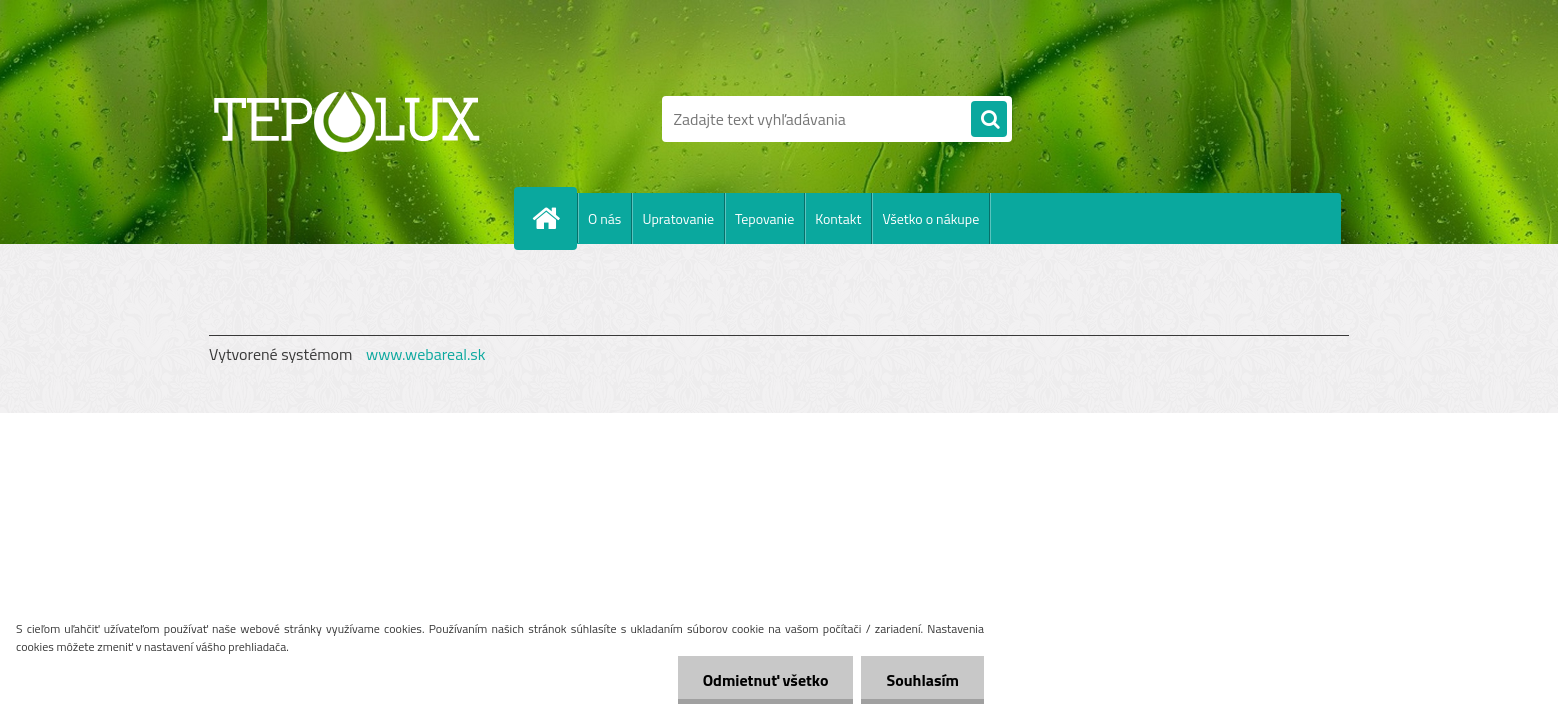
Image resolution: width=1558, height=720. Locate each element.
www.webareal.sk (426, 354)
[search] (989, 120)
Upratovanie (678, 218)
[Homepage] (554, 218)
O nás (604, 218)
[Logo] (346, 119)
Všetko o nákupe (930, 218)
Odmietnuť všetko (766, 680)
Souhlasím (922, 680)
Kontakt (838, 218)
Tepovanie (764, 218)
